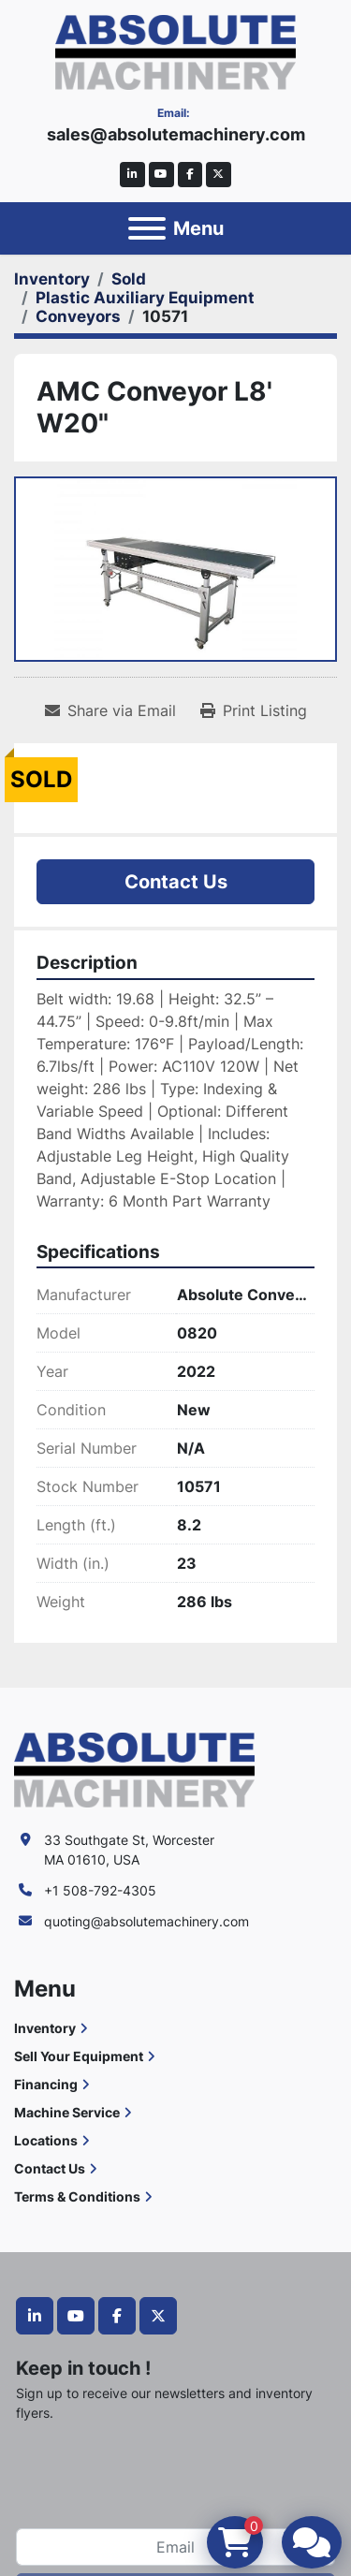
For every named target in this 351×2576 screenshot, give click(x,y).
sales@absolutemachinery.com (176, 134)
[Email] (175, 2547)
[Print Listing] (253, 710)
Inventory (45, 2028)
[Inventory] (52, 279)
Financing (46, 2084)
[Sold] (128, 279)
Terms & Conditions (77, 2196)
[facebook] (190, 174)
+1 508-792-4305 (100, 1890)
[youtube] (161, 174)
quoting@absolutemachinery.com (146, 1921)
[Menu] (147, 228)
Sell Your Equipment (78, 2056)
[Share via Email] (110, 710)
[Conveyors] (78, 316)
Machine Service (67, 2112)
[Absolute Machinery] (134, 1769)
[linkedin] (132, 174)
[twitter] (218, 174)
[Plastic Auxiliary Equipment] (145, 297)
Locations (46, 2140)
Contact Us (175, 882)
